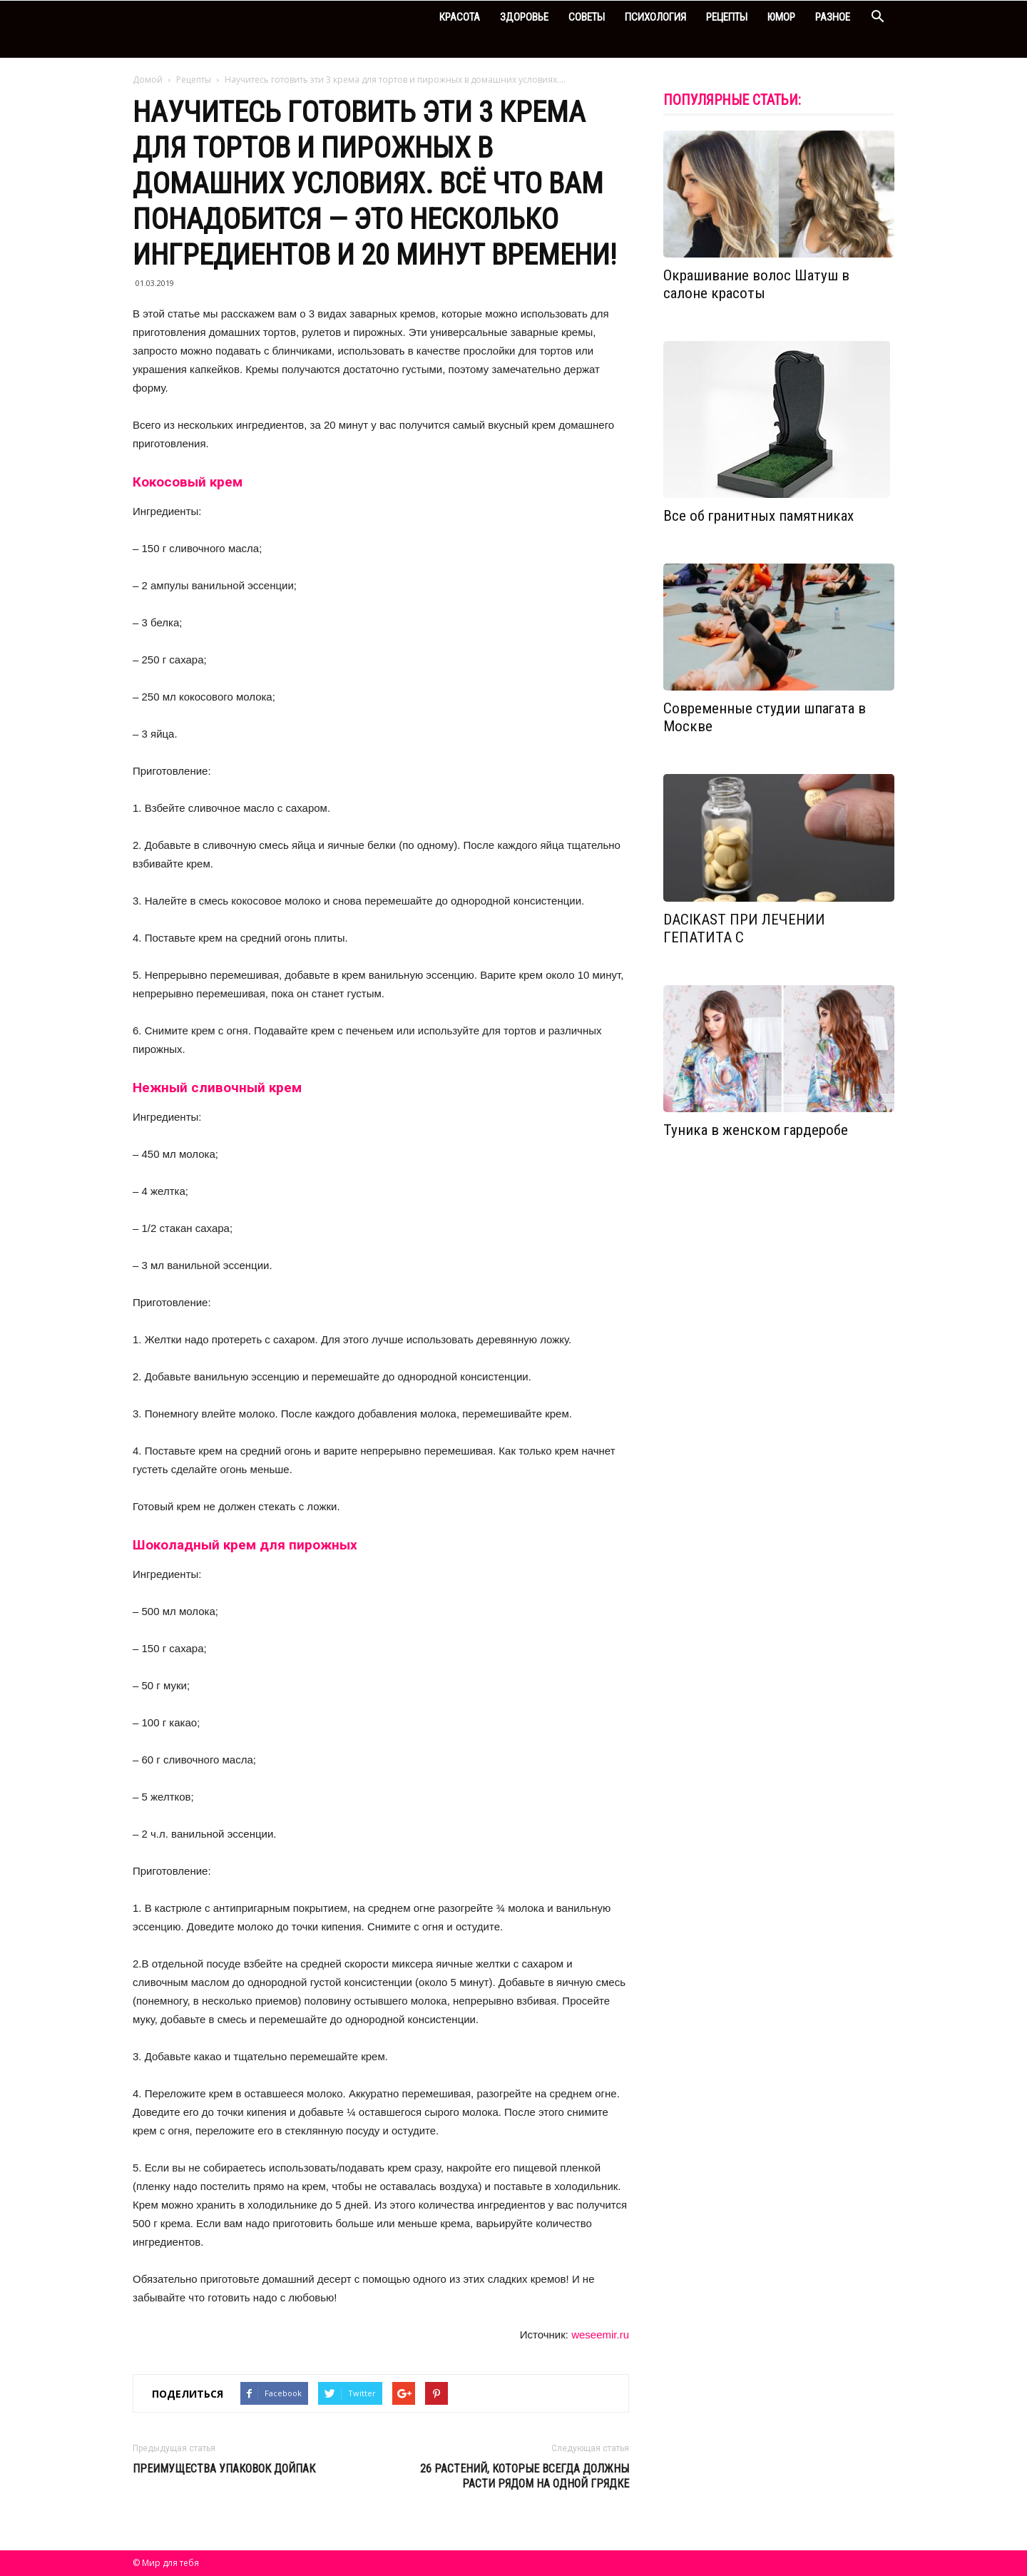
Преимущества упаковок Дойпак (224, 2468)
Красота (459, 17)
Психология (655, 17)
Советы (586, 17)
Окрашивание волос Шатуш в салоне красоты (756, 284)
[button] (877, 18)
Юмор (781, 17)
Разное (832, 17)
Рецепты (726, 17)
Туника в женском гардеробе (755, 1130)
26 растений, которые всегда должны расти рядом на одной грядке (524, 2476)
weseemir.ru (600, 2334)
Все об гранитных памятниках (758, 515)
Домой (148, 79)
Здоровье (524, 17)
